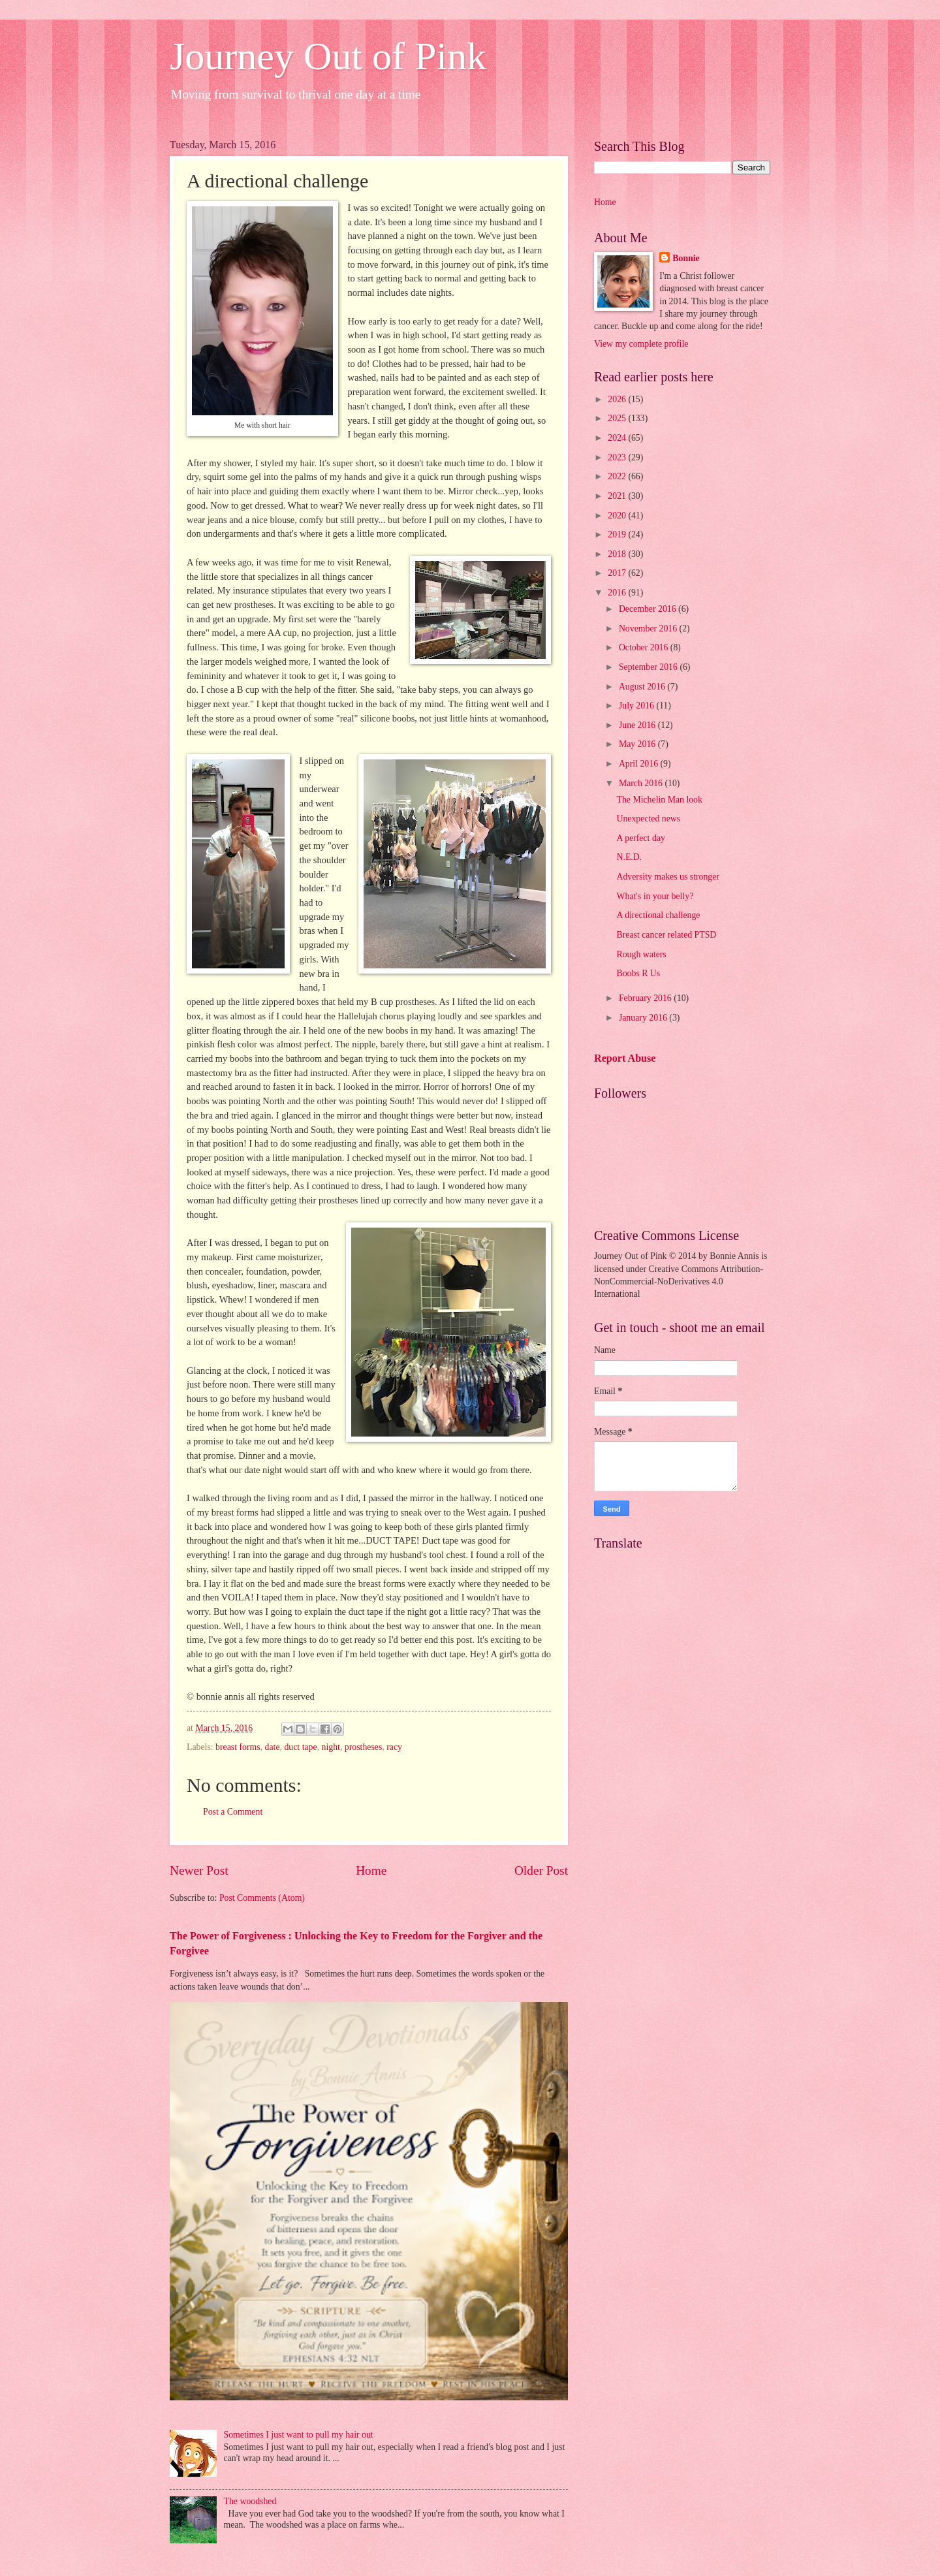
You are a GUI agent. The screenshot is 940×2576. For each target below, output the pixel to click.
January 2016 (644, 1018)
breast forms (237, 1747)
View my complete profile (641, 344)
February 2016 (646, 998)
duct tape (300, 1747)
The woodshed (250, 2501)
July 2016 (638, 705)
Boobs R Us (638, 973)
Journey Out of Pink (328, 56)
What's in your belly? (654, 896)
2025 (618, 418)
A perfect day (640, 838)
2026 (618, 399)
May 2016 (638, 744)
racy (394, 1747)
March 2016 (642, 783)
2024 (618, 438)
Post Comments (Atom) (262, 1898)
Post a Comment (232, 1812)
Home (371, 1870)
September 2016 (649, 667)
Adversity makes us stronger (667, 877)
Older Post (541, 1870)
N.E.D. (629, 857)
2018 (618, 554)
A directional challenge (658, 915)
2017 (618, 573)
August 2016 (643, 687)
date (272, 1747)
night (331, 1747)
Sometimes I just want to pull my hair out (298, 2435)
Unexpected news (648, 818)
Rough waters (641, 954)
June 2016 (638, 725)
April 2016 (640, 764)
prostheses (363, 1747)
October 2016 (644, 647)
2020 (618, 515)
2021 (618, 496)
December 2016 (648, 609)
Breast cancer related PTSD (666, 935)
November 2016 (649, 628)
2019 (618, 534)
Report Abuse (625, 1058)
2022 (618, 476)
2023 (618, 457)
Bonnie (685, 258)
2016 (618, 592)
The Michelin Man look (659, 799)
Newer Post (199, 1870)
